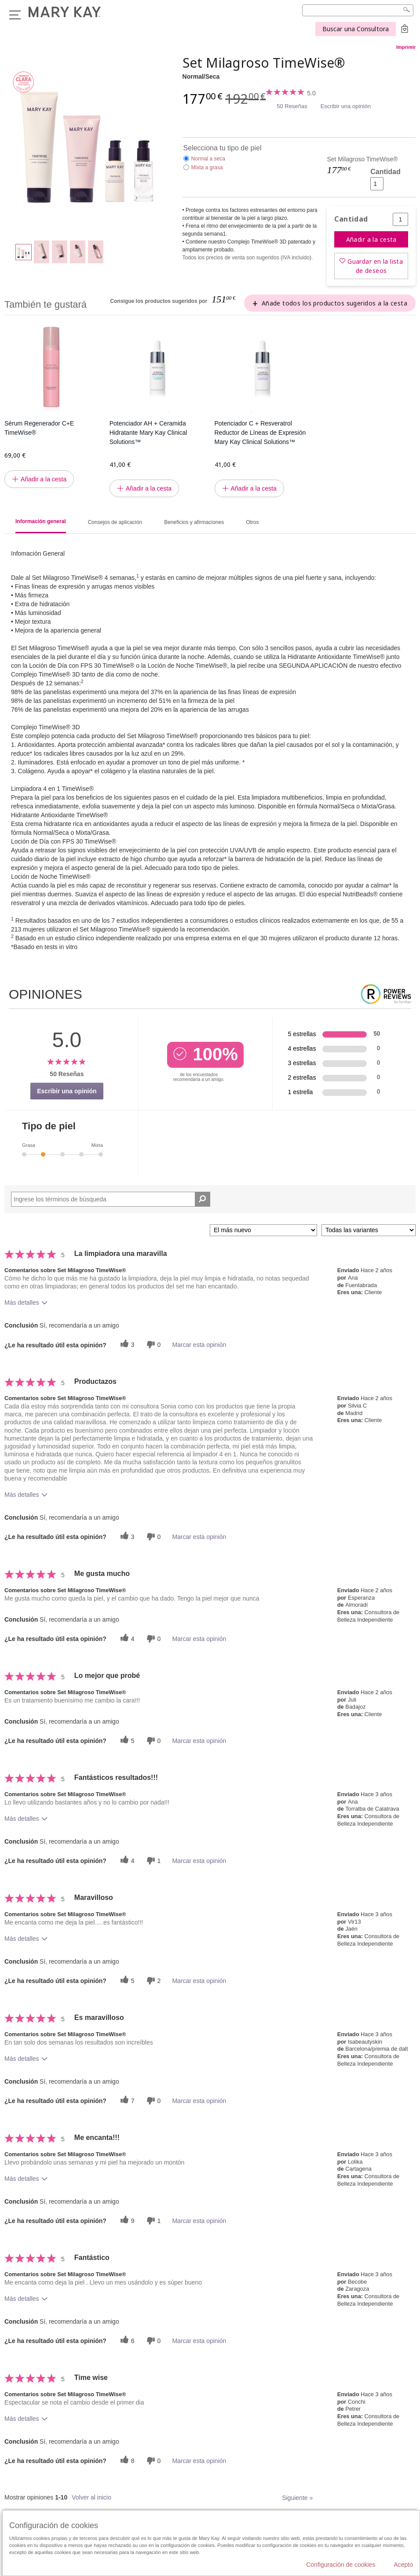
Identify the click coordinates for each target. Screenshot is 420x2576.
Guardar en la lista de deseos (375, 266)
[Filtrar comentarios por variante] (368, 1230)
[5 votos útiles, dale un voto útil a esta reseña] (126, 1740)
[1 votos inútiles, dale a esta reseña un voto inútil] (152, 1860)
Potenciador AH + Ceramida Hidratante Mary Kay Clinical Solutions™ (148, 432)
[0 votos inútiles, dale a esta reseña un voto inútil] (152, 1344)
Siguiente (297, 2497)
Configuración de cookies (340, 2564)
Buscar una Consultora (355, 29)
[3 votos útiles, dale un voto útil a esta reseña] (126, 1344)
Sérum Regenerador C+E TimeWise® (39, 428)
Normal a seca (208, 159)
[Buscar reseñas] (202, 1199)
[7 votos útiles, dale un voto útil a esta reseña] (126, 2100)
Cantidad (385, 171)
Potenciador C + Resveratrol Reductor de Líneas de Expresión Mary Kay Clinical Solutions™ (260, 432)
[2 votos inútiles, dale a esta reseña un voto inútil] (152, 1980)
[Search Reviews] (110, 1199)
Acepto (403, 2564)
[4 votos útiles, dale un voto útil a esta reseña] (126, 1638)
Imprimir (406, 47)
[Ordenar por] (263, 1230)
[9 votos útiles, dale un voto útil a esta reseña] (126, 2220)
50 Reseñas (292, 106)
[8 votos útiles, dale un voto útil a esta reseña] (126, 2460)
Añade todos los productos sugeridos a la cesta (334, 303)
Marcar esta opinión (199, 1344)
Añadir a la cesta (371, 239)
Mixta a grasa (207, 167)
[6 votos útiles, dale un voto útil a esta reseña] (126, 2340)
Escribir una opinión (346, 106)
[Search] (357, 10)
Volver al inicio (91, 2497)
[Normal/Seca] (90, 143)
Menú (15, 15)
